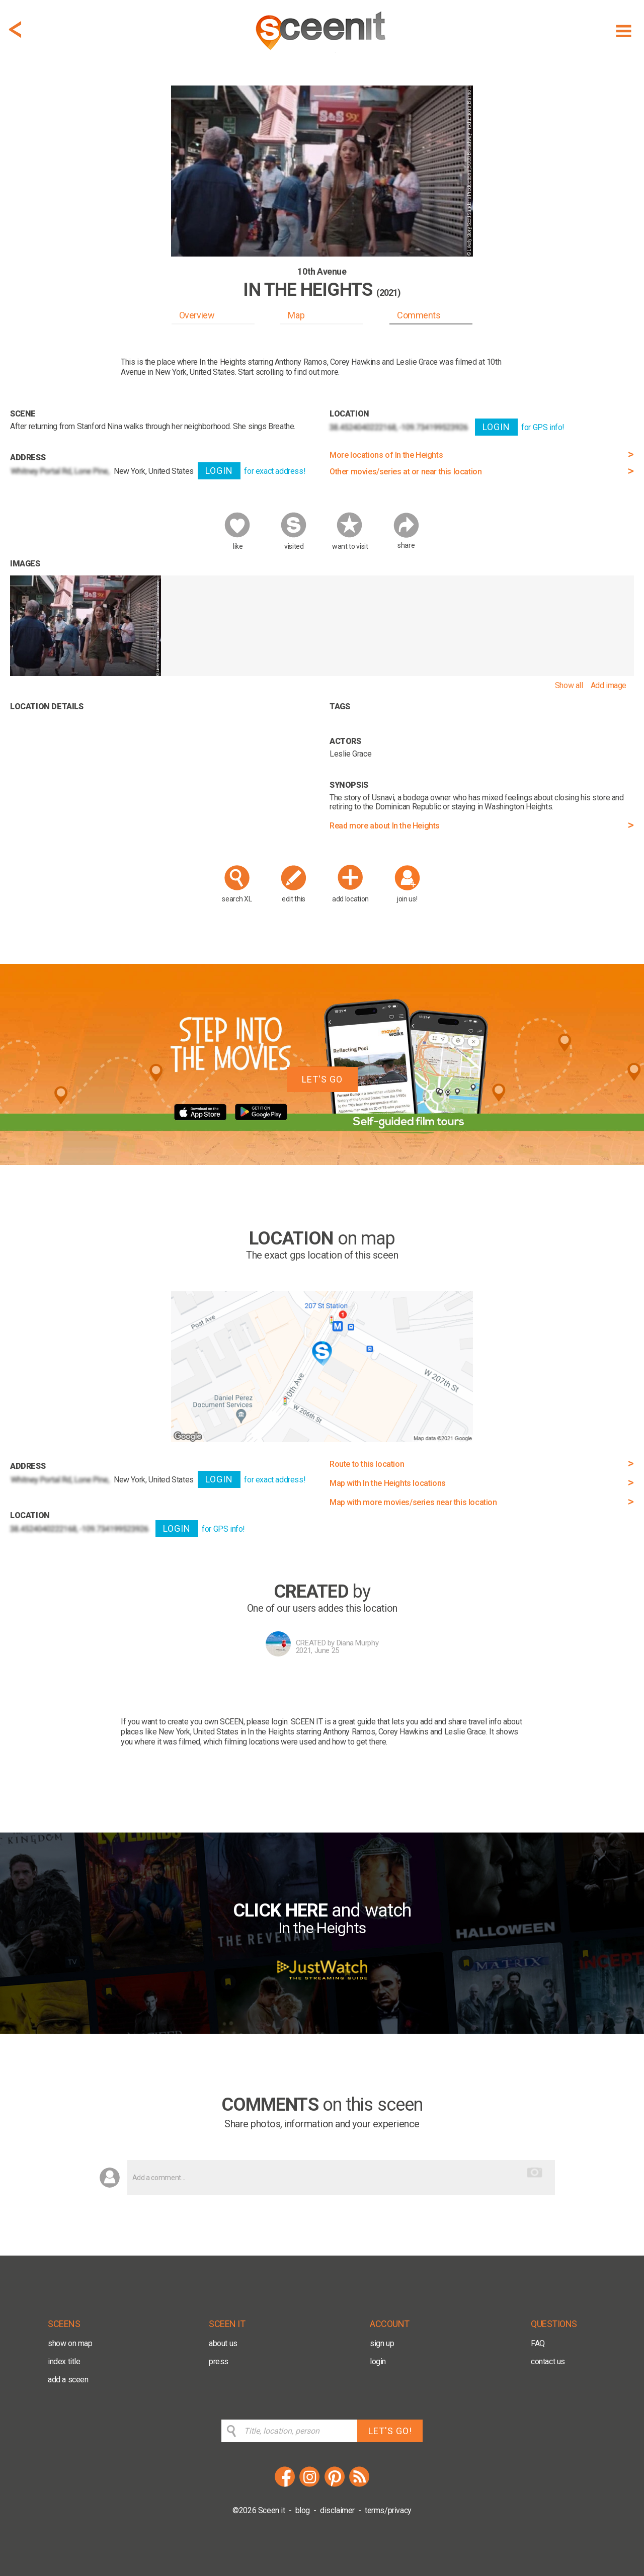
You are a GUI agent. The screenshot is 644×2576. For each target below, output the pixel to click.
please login (267, 1721)
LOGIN (219, 470)
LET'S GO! (390, 2431)
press (218, 2361)
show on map (70, 2343)
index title (64, 2361)
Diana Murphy (358, 1642)
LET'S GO (322, 1079)
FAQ (538, 2343)
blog (302, 2510)
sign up (382, 2343)
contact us (548, 2361)
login (378, 2361)
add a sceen (68, 2379)
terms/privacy (388, 2510)
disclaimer (337, 2510)
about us (223, 2343)
